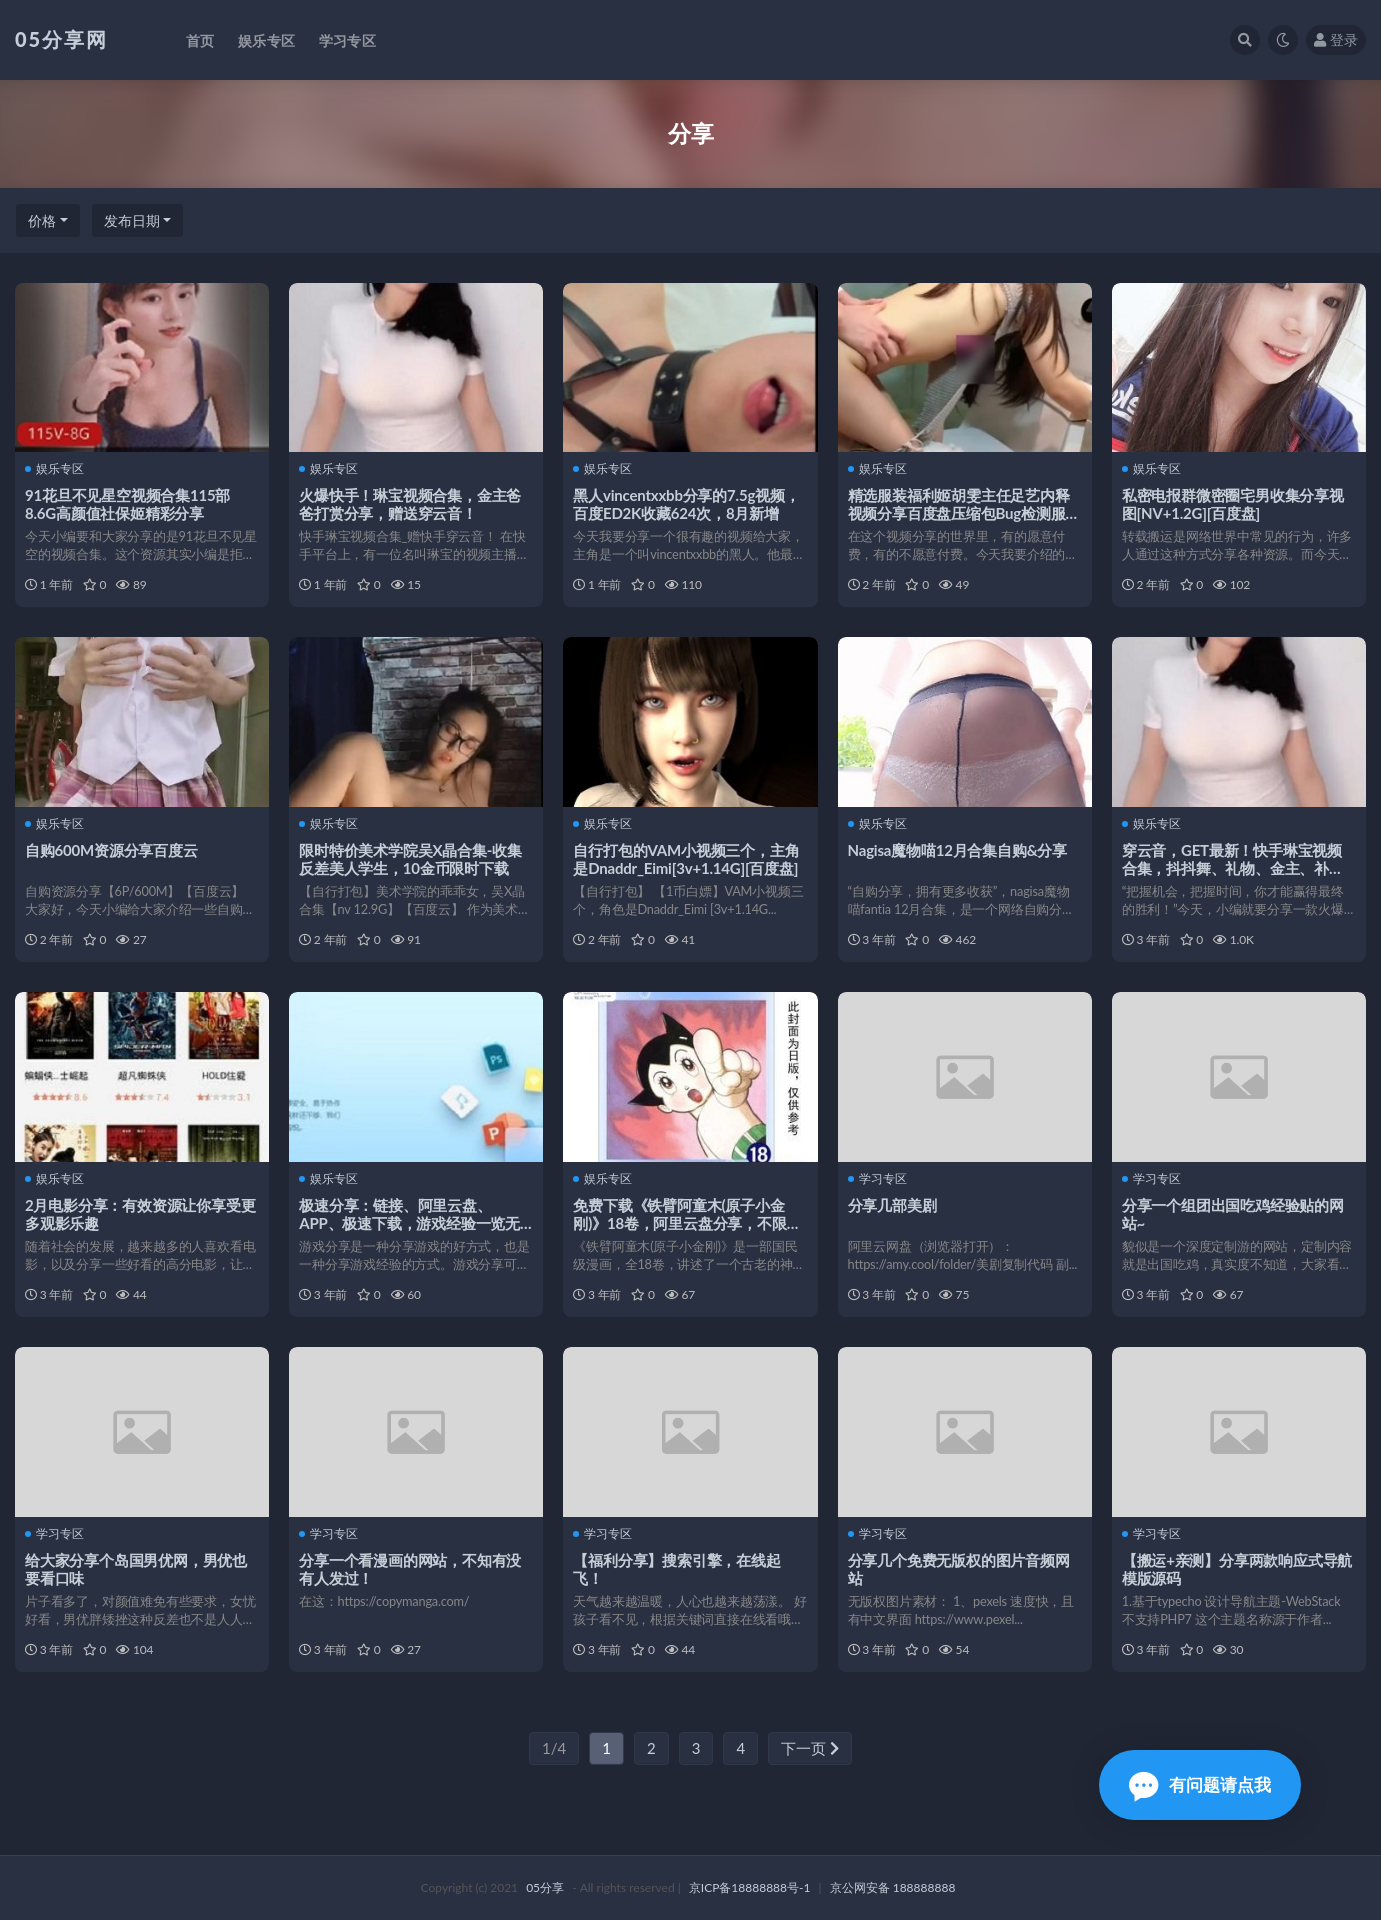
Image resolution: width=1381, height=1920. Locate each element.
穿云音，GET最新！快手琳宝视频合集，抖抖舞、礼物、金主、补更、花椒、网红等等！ (1232, 868)
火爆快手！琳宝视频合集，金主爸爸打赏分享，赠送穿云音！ (410, 504)
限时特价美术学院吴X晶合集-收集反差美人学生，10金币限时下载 (410, 859)
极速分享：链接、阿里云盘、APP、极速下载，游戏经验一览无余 (409, 1223)
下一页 (810, 1748)
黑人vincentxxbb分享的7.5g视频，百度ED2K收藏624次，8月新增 (686, 504)
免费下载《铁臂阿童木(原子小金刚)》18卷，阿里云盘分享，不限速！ (679, 1223)
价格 (42, 220)
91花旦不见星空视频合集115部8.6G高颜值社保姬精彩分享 (127, 504)
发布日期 (132, 220)
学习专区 (877, 1179)
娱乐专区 (54, 469)
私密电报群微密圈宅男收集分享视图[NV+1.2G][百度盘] (1233, 504)
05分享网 (61, 39)
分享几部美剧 (892, 1205)
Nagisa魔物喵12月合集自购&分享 (957, 850)
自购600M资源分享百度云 (111, 850)
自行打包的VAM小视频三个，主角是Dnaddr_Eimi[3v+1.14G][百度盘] (686, 859)
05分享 (545, 1887)
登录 (1336, 39)
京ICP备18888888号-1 (750, 1887)
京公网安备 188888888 (893, 1887)
